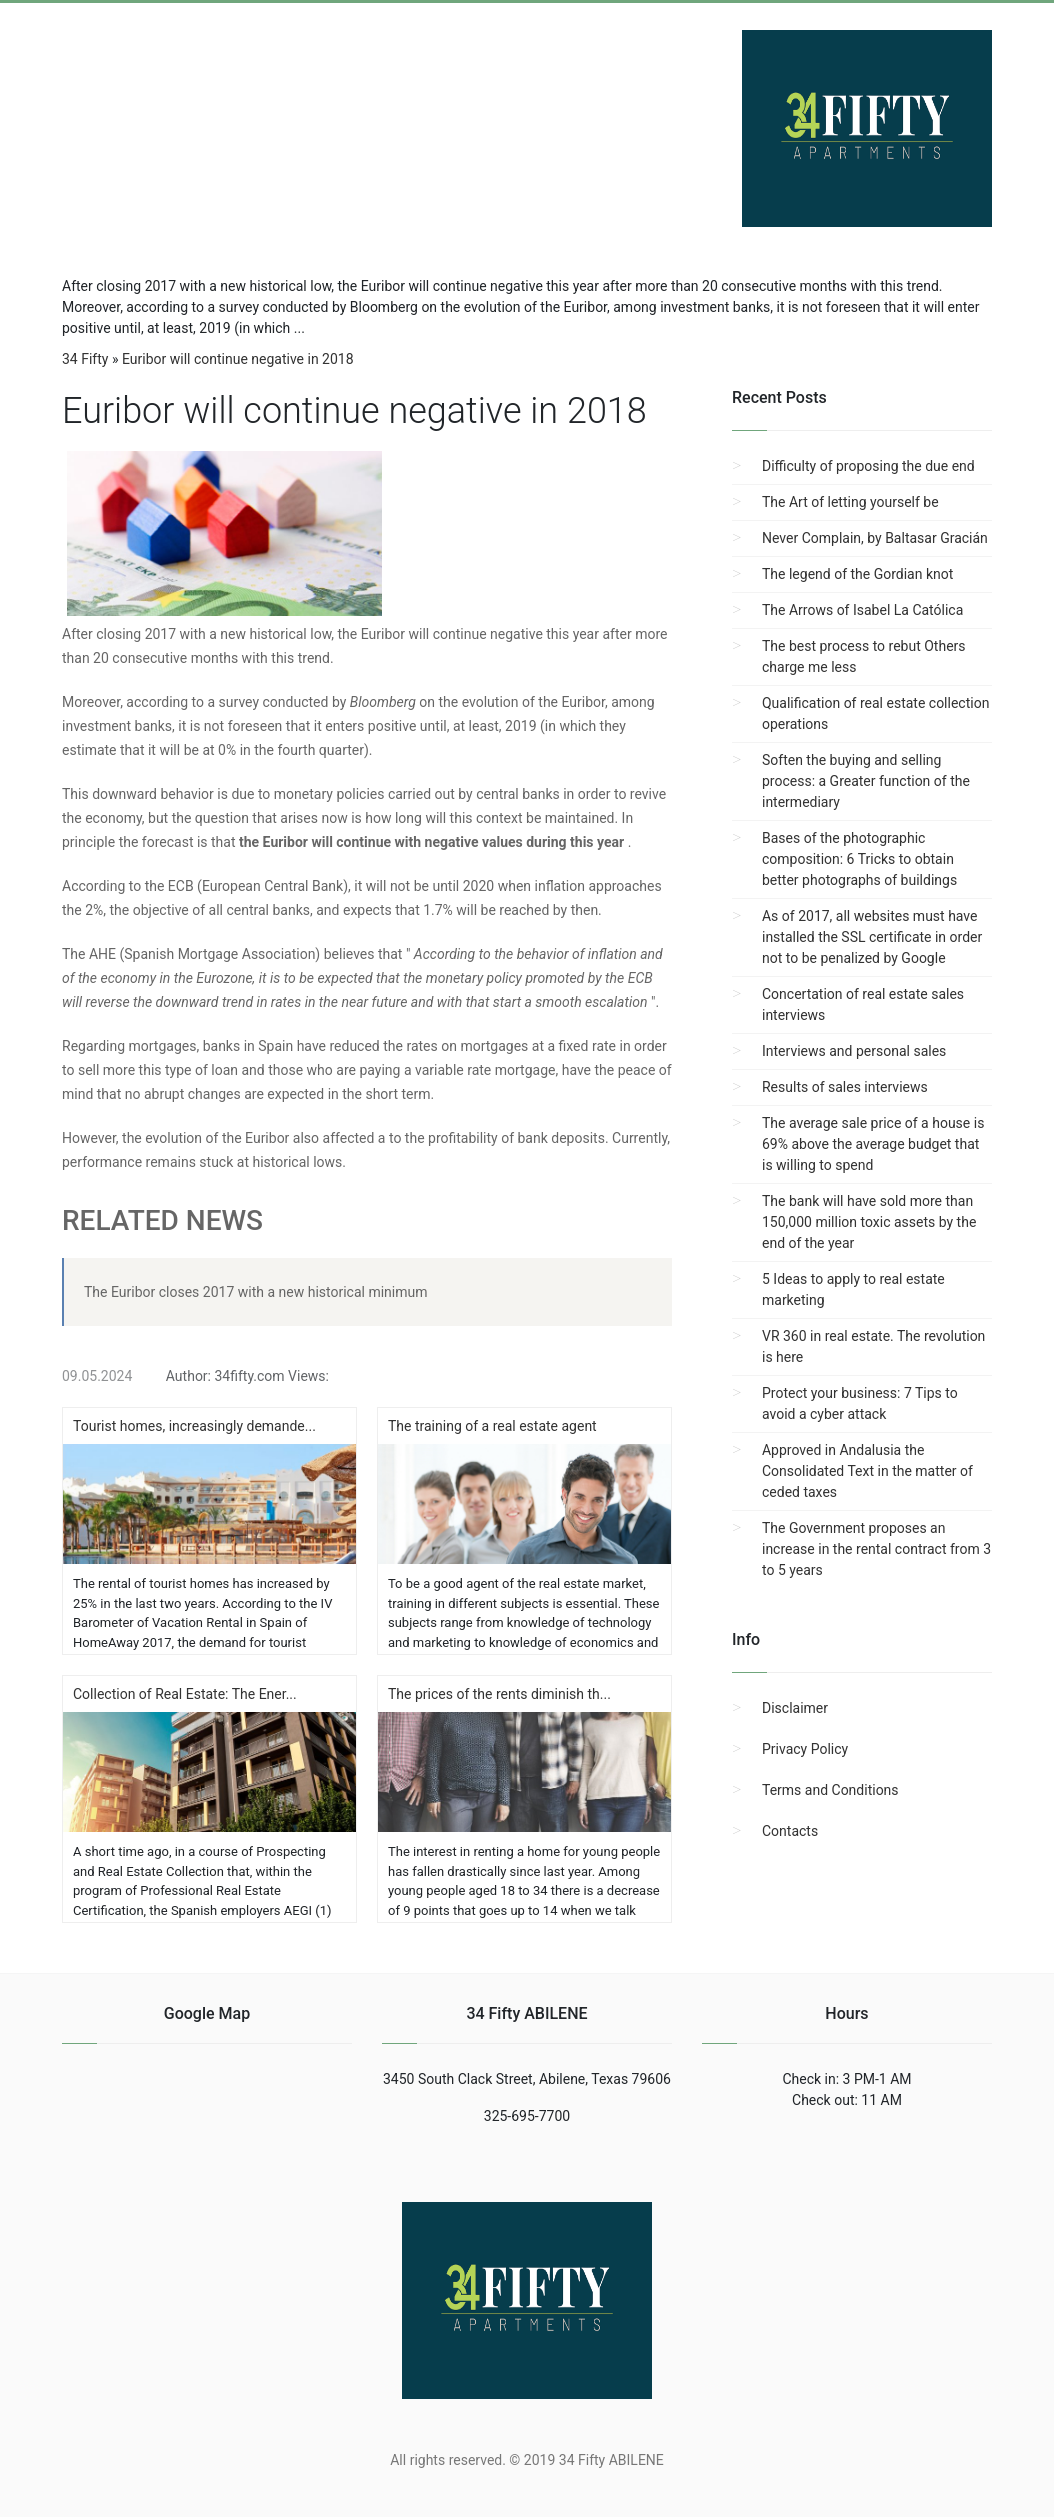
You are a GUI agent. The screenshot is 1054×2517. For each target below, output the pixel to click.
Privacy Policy (805, 1749)
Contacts (790, 1831)
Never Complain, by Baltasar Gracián (875, 538)
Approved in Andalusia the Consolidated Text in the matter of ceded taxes (867, 1471)
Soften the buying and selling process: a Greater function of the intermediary (866, 781)
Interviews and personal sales (854, 1051)
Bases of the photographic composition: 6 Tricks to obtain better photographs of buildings (859, 859)
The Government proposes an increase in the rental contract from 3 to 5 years (876, 1549)
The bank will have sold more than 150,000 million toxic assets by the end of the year (869, 1222)
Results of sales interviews (845, 1087)
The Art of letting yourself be (850, 502)
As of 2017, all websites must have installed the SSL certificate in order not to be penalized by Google (872, 937)
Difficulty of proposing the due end (868, 466)
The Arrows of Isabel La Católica (862, 610)
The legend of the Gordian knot (857, 574)
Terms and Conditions (830, 1790)
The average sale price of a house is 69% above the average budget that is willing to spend (873, 1144)
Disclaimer (795, 1708)
